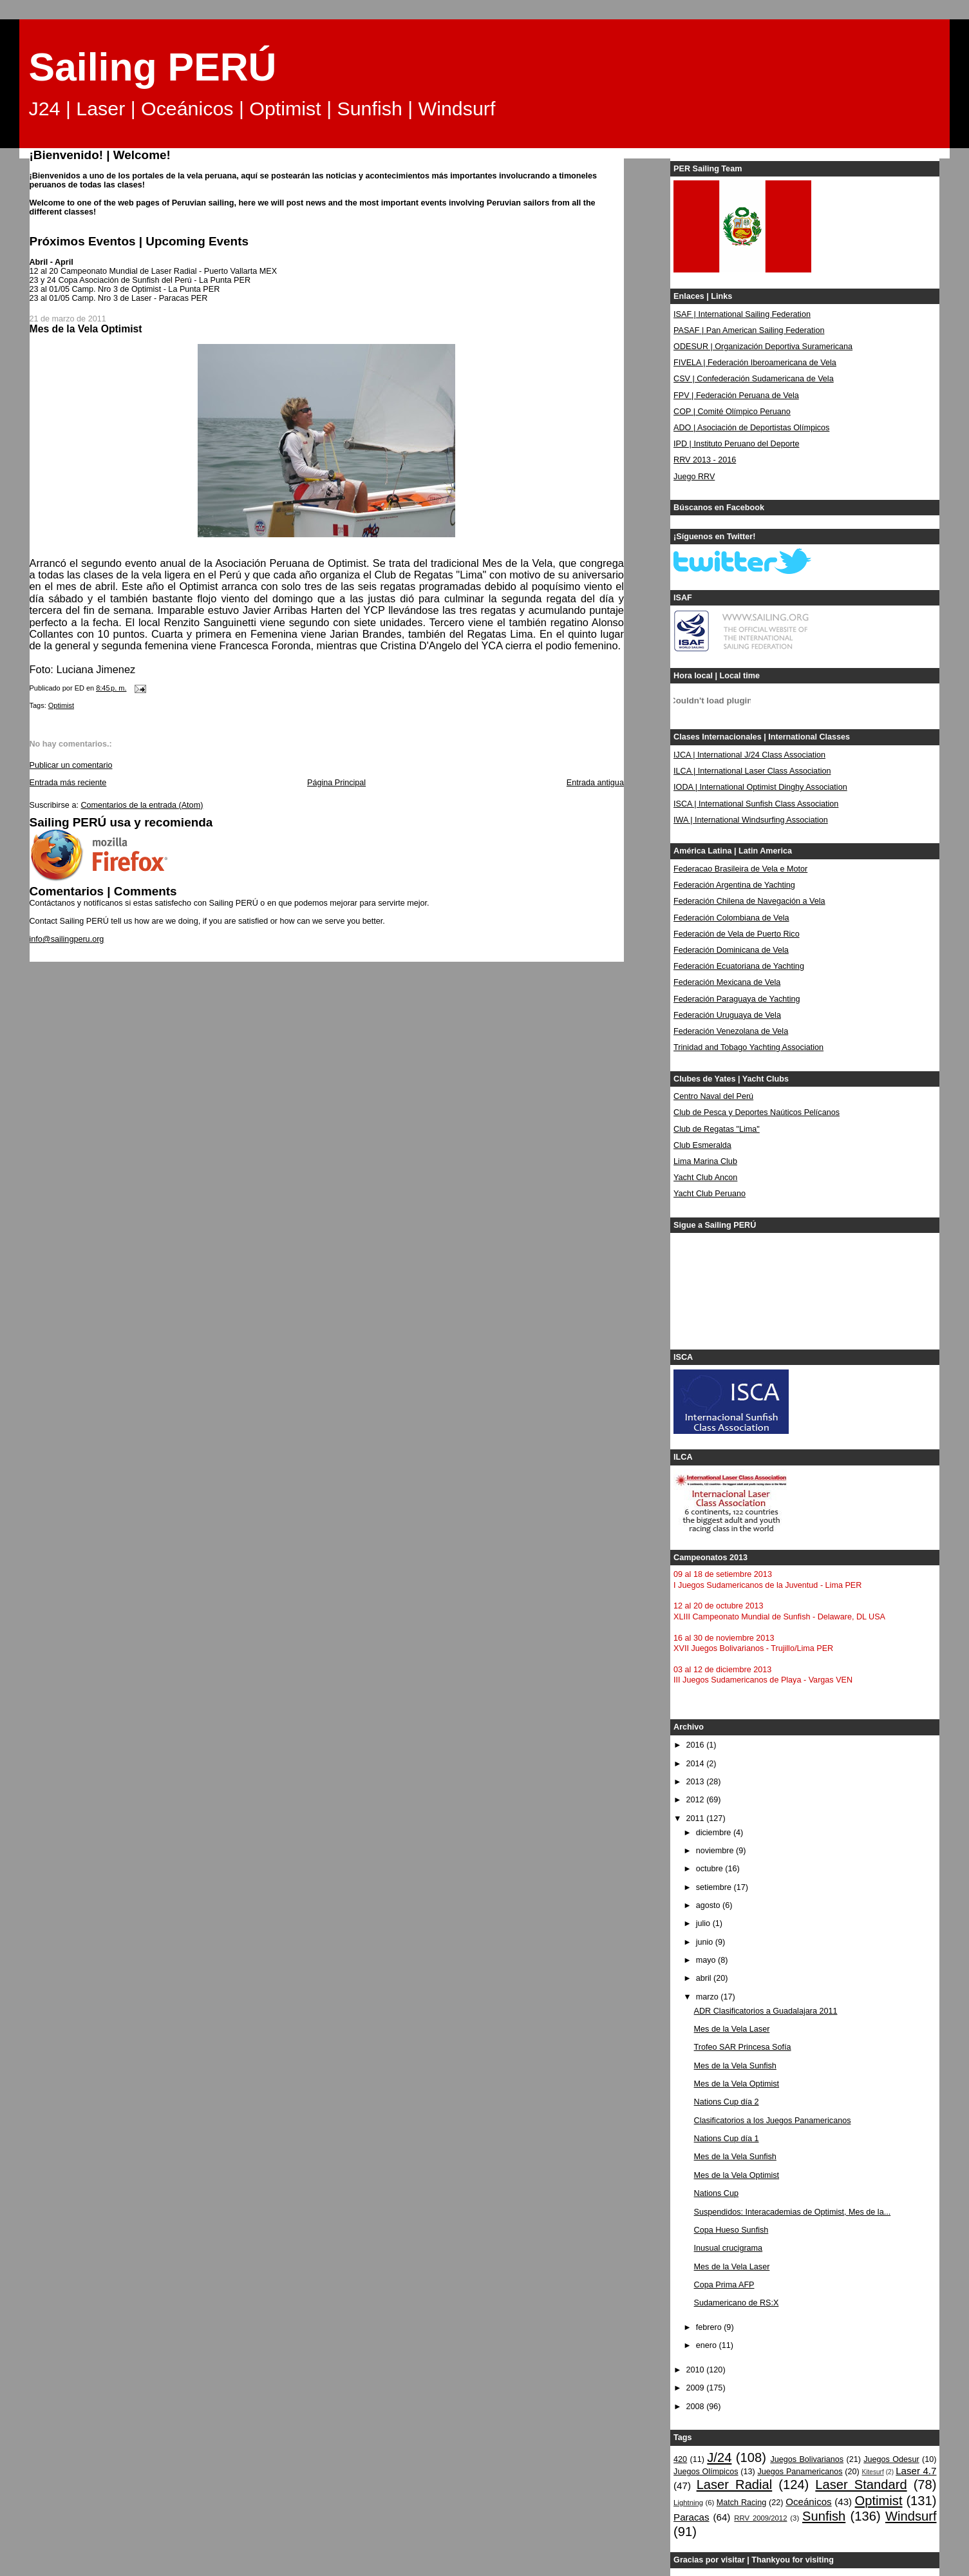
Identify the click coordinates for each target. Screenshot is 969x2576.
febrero (710, 2327)
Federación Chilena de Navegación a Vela (749, 901)
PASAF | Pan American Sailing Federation (748, 330)
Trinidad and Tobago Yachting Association (748, 1047)
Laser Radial (735, 2484)
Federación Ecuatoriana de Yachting (738, 966)
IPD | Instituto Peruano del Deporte (736, 443)
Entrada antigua (595, 782)
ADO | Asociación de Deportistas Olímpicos (751, 427)
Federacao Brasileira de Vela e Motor (740, 868)
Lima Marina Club (705, 1161)
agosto (709, 1905)
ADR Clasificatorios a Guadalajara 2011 (766, 2011)
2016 (696, 1745)
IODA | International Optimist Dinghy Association (760, 787)
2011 (696, 1818)
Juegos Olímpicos (705, 2471)
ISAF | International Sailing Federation (742, 314)
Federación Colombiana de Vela (731, 917)
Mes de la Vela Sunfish (735, 2065)
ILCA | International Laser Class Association (752, 771)
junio (705, 1942)
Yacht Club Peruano (709, 1193)
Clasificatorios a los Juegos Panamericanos (772, 2120)
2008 (696, 2406)
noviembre (716, 1850)
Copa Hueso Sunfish (731, 2230)
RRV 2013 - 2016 (704, 459)
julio (704, 1923)
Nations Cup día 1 (726, 2138)
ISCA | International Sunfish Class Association (755, 803)
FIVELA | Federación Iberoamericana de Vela (754, 362)
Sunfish (823, 2516)
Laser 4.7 (916, 2470)
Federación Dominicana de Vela (731, 950)
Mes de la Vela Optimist (736, 2083)
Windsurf (911, 2516)
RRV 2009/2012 (760, 2518)
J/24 (719, 2457)
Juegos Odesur (891, 2459)
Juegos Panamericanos (800, 2471)
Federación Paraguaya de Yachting (736, 999)
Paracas (691, 2517)
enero (707, 2345)
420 (680, 2459)
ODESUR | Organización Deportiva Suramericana (762, 346)
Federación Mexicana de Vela (726, 982)
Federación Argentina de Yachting (734, 885)
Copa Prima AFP (724, 2284)
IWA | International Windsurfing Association (750, 820)
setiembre (715, 1887)
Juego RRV (694, 476)
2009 (696, 2387)
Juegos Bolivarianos (806, 2459)
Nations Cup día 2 (726, 2101)
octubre (711, 1868)
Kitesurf (873, 2472)
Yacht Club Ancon (705, 1177)
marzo (708, 1996)
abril (704, 1978)
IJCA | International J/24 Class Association (749, 754)
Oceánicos (808, 2501)
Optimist (61, 705)
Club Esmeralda (702, 1145)
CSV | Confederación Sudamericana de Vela (753, 378)
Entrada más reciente (68, 782)
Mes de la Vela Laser (732, 2029)
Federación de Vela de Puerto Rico (736, 934)
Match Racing (741, 2502)
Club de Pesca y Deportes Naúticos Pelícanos (756, 1112)
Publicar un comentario (71, 765)
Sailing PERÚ (153, 67)
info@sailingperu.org (67, 939)
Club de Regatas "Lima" (716, 1129)
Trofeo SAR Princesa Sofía (742, 2047)
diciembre (714, 1832)
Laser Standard (861, 2484)
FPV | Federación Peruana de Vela (736, 395)
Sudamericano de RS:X (736, 2302)
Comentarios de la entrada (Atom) (141, 805)
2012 (696, 1799)
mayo (707, 1960)
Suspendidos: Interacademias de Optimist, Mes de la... (792, 2212)
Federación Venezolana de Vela (730, 1031)
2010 (696, 2369)
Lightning (688, 2502)
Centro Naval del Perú (713, 1096)
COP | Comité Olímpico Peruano (732, 411)
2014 (696, 1763)
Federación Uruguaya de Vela (727, 1015)
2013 (696, 1781)
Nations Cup (716, 2193)
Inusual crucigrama (728, 2248)
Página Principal (336, 782)
